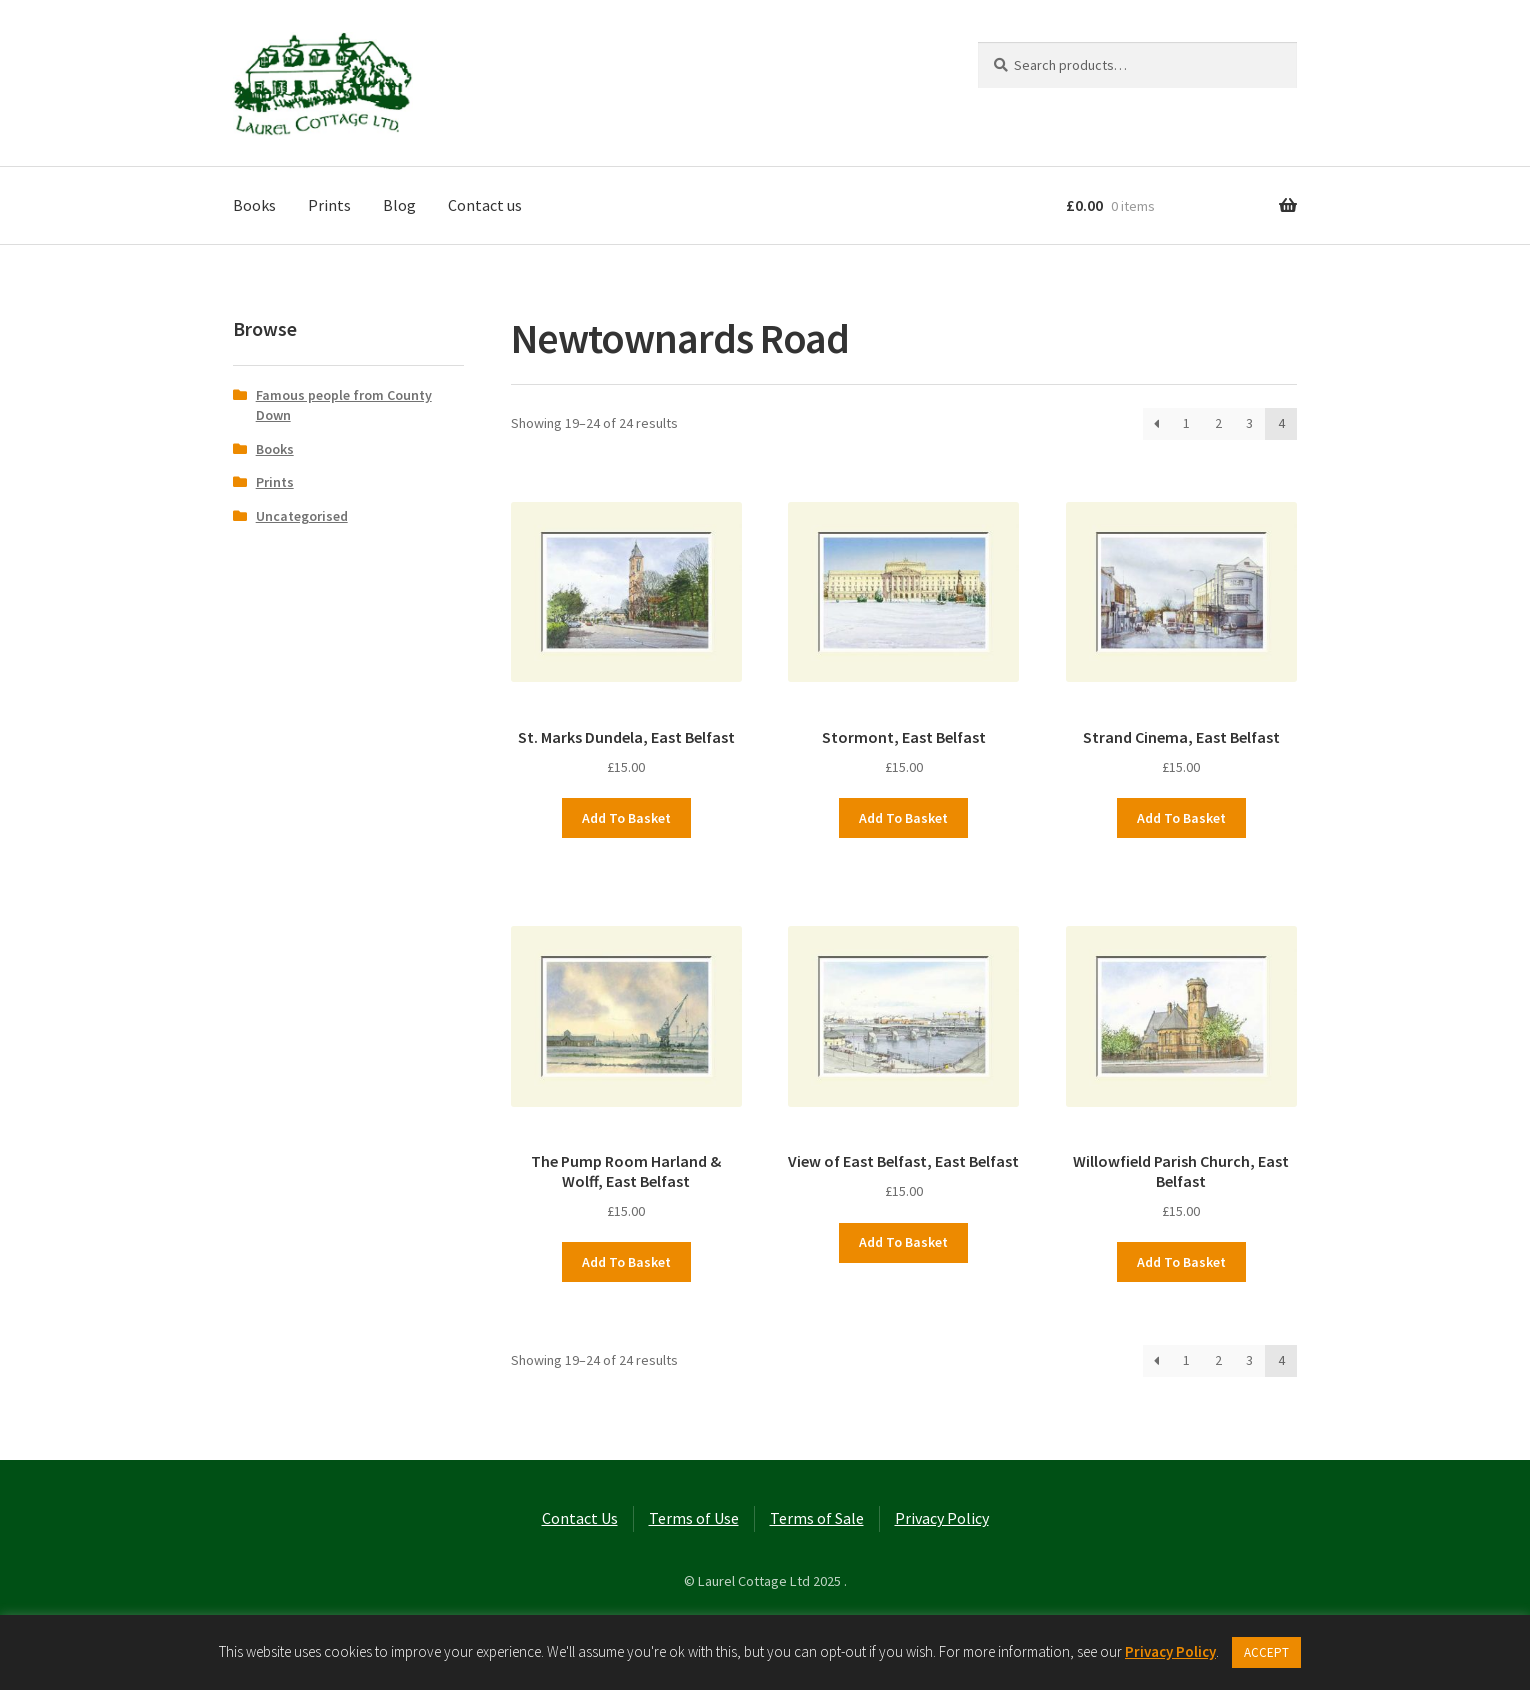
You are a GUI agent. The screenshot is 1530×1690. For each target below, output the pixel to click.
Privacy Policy (942, 1518)
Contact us (485, 205)
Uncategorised (302, 516)
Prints (329, 205)
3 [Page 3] (1249, 423)
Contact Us (580, 1518)
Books (254, 205)
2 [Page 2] (1218, 423)
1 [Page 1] (1186, 423)
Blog (399, 205)
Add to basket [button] (626, 818)
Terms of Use (694, 1518)
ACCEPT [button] (1266, 1652)
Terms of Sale (817, 1518)
